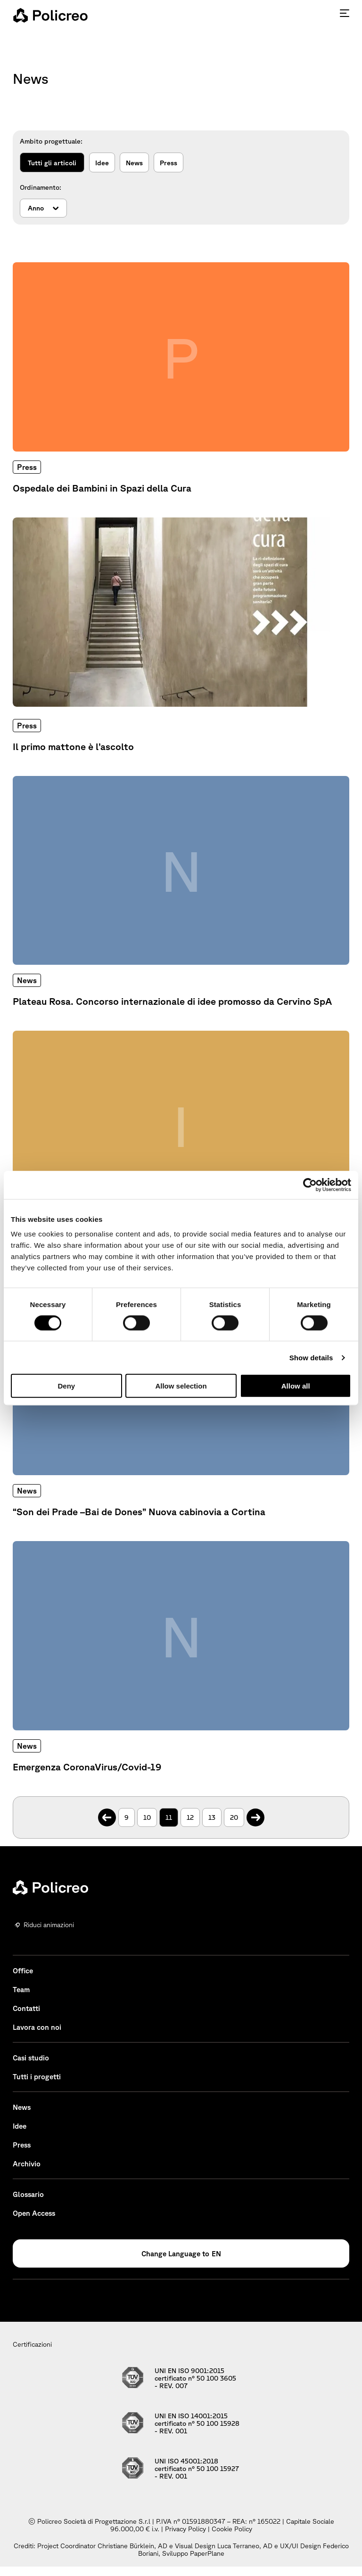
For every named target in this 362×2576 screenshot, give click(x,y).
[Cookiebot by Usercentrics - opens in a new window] (310, 1185)
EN (216, 2254)
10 (147, 1817)
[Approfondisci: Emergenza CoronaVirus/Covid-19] (181, 1657)
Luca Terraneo (238, 2546)
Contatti (26, 2008)
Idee (102, 163)
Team (21, 1990)
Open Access (34, 2213)
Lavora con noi (37, 2027)
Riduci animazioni (49, 1925)
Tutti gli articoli (52, 163)
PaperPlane (207, 2553)
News (134, 163)
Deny (66, 1386)
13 (211, 1817)
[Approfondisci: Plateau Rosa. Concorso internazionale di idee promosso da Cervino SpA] (181, 892)
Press (168, 163)
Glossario (28, 2194)
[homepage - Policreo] (50, 15)
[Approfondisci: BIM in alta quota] (181, 1146)
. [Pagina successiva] (255, 1813)
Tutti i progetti (37, 2077)
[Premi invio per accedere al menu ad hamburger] (344, 13)
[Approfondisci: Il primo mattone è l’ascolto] (181, 634)
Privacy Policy (185, 2529)
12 (190, 1817)
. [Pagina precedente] (107, 1813)
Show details (311, 1357)
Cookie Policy (232, 2529)
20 (234, 1817)
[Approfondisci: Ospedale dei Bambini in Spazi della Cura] (181, 378)
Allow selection (180, 1386)
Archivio (27, 2164)
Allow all (295, 1386)
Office (23, 1971)
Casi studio (31, 2058)
